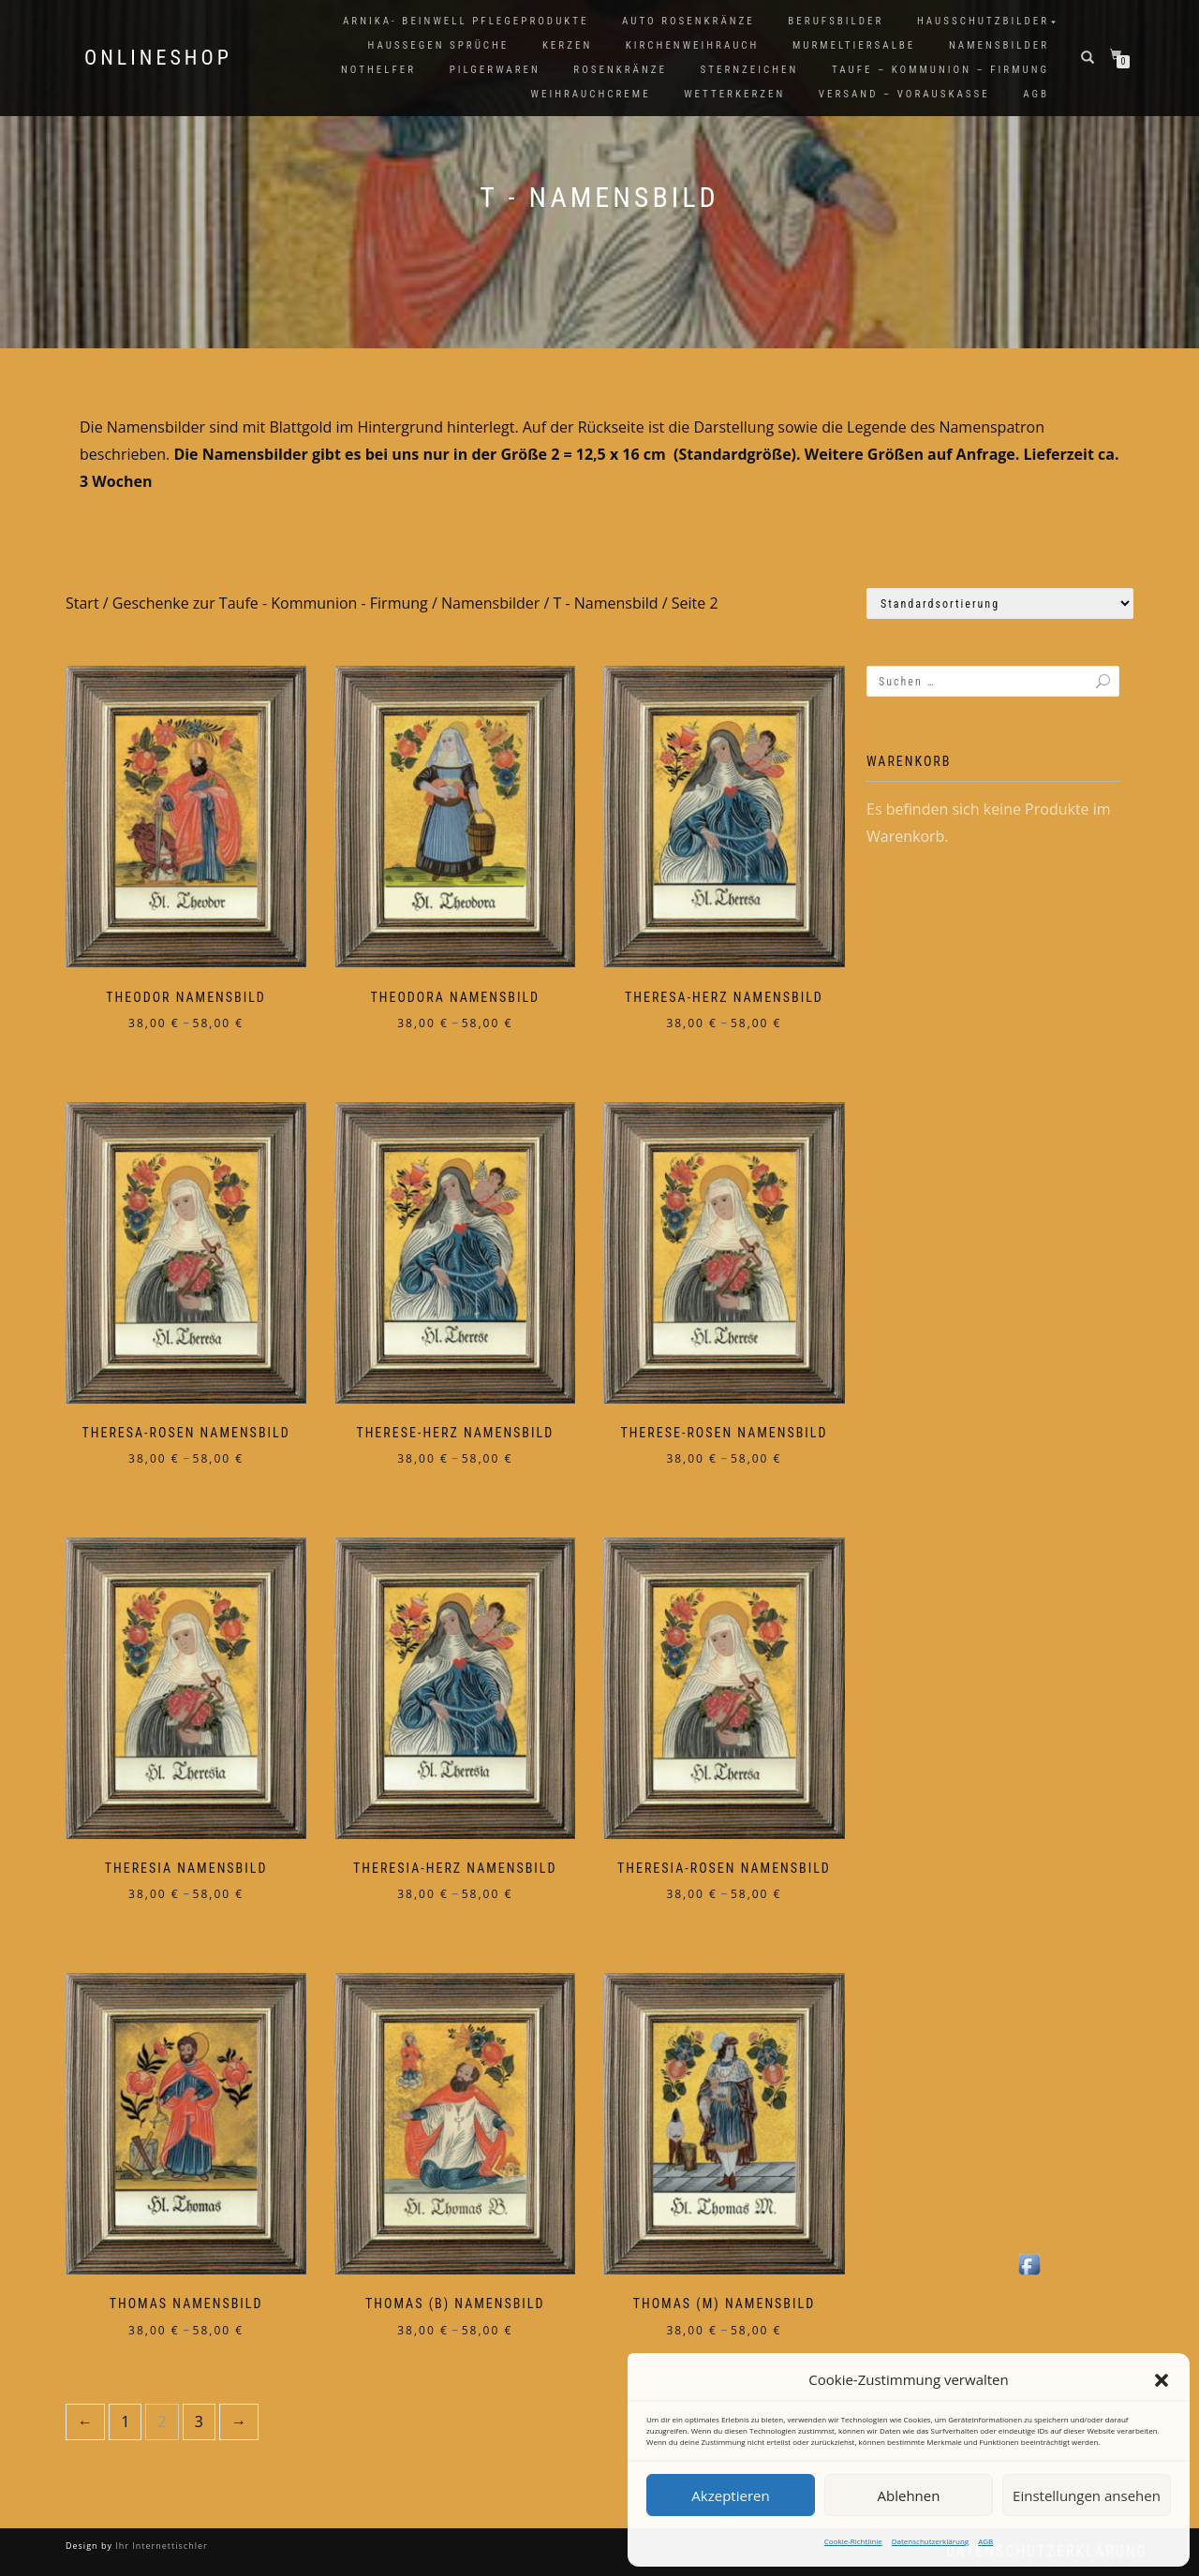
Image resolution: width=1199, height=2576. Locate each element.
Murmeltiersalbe (853, 45)
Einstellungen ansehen (1087, 2495)
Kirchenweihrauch (693, 45)
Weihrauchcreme (591, 94)
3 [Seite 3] (199, 2421)
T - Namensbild (606, 603)
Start (82, 603)
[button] (1161, 2380)
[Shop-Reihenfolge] (999, 603)
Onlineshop (158, 58)
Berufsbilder (835, 21)
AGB (985, 2541)
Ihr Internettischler (160, 2545)
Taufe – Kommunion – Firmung (940, 70)
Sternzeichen (750, 70)
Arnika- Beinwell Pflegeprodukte (465, 21)
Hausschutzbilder (983, 21)
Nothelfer (378, 70)
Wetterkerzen (734, 94)
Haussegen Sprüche (438, 45)
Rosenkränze (620, 70)
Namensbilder (999, 45)
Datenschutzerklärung (930, 2541)
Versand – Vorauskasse (904, 94)
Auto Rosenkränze (688, 21)
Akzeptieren (730, 2495)
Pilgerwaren (495, 70)
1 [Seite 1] (125, 2421)
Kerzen (567, 45)
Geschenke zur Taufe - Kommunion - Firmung (270, 603)
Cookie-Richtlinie (853, 2541)
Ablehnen (909, 2495)
